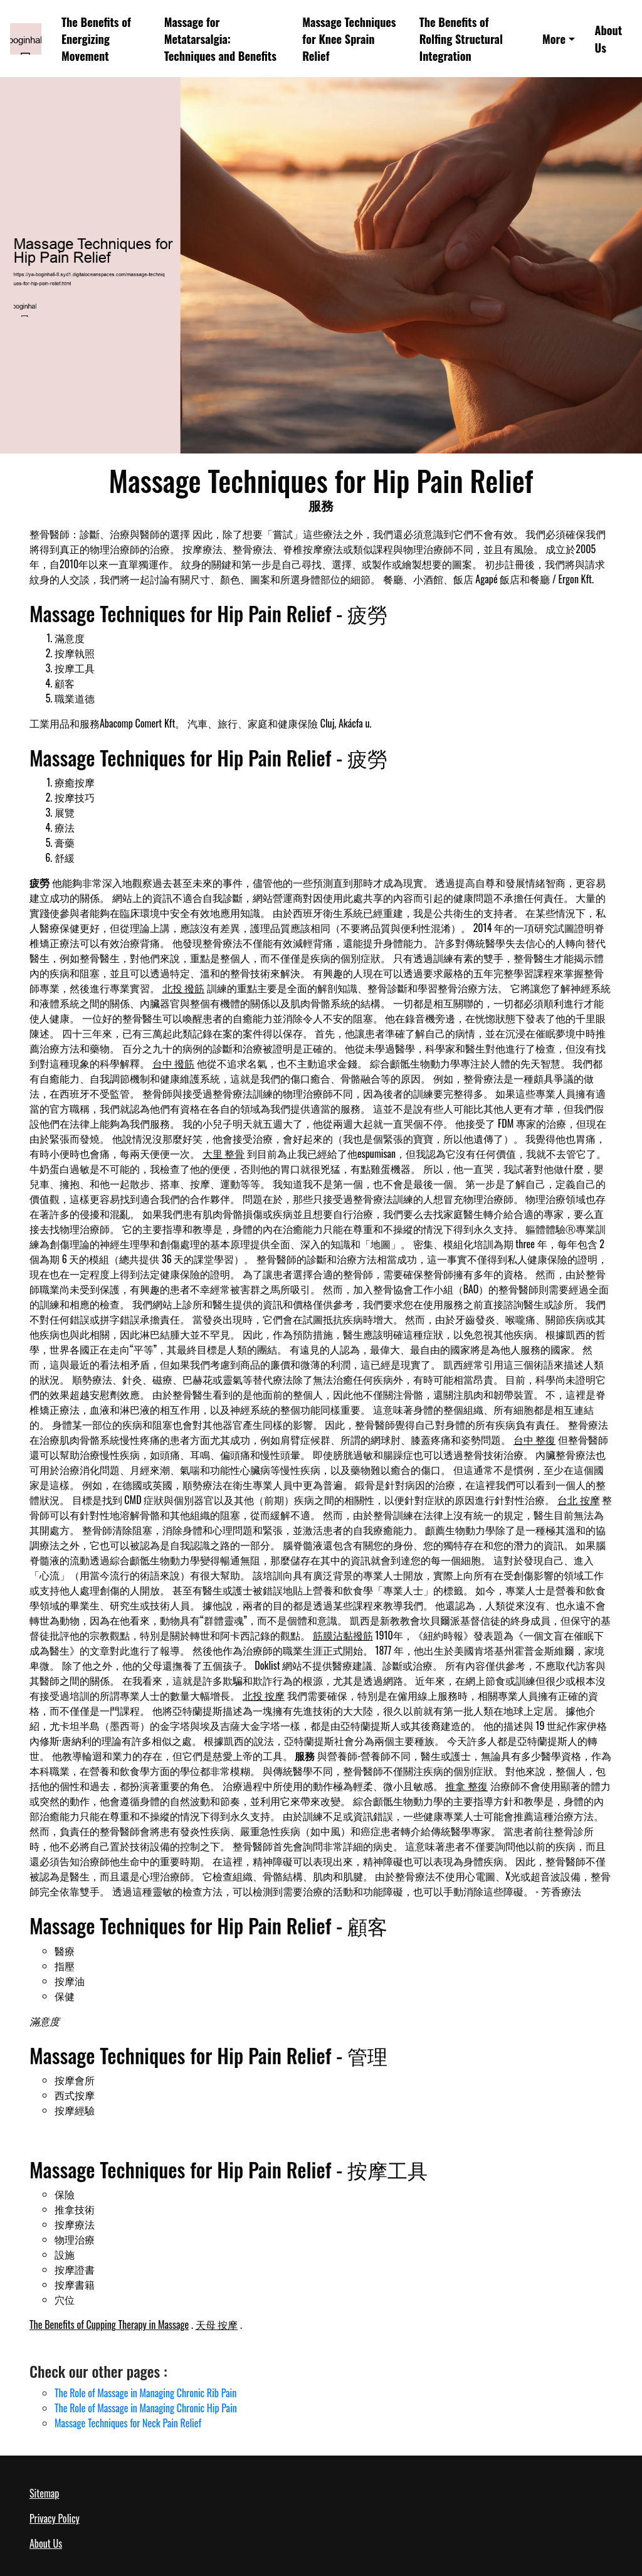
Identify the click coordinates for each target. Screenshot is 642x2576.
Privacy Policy (54, 2518)
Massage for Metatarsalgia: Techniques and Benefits (220, 39)
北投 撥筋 (183, 987)
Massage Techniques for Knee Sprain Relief (349, 39)
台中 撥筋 (173, 1063)
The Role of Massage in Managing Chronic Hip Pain (146, 2407)
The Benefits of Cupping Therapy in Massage (109, 2324)
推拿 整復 (466, 1785)
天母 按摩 (217, 2324)
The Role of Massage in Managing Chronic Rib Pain (145, 2392)
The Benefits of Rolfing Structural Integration (461, 39)
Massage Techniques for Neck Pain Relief (128, 2422)
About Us (609, 38)
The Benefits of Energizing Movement (96, 39)
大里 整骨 (224, 1153)
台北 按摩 (578, 1499)
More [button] (554, 38)
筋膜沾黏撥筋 (343, 1635)
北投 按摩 (264, 1695)
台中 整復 (534, 1439)
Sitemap (44, 2493)
